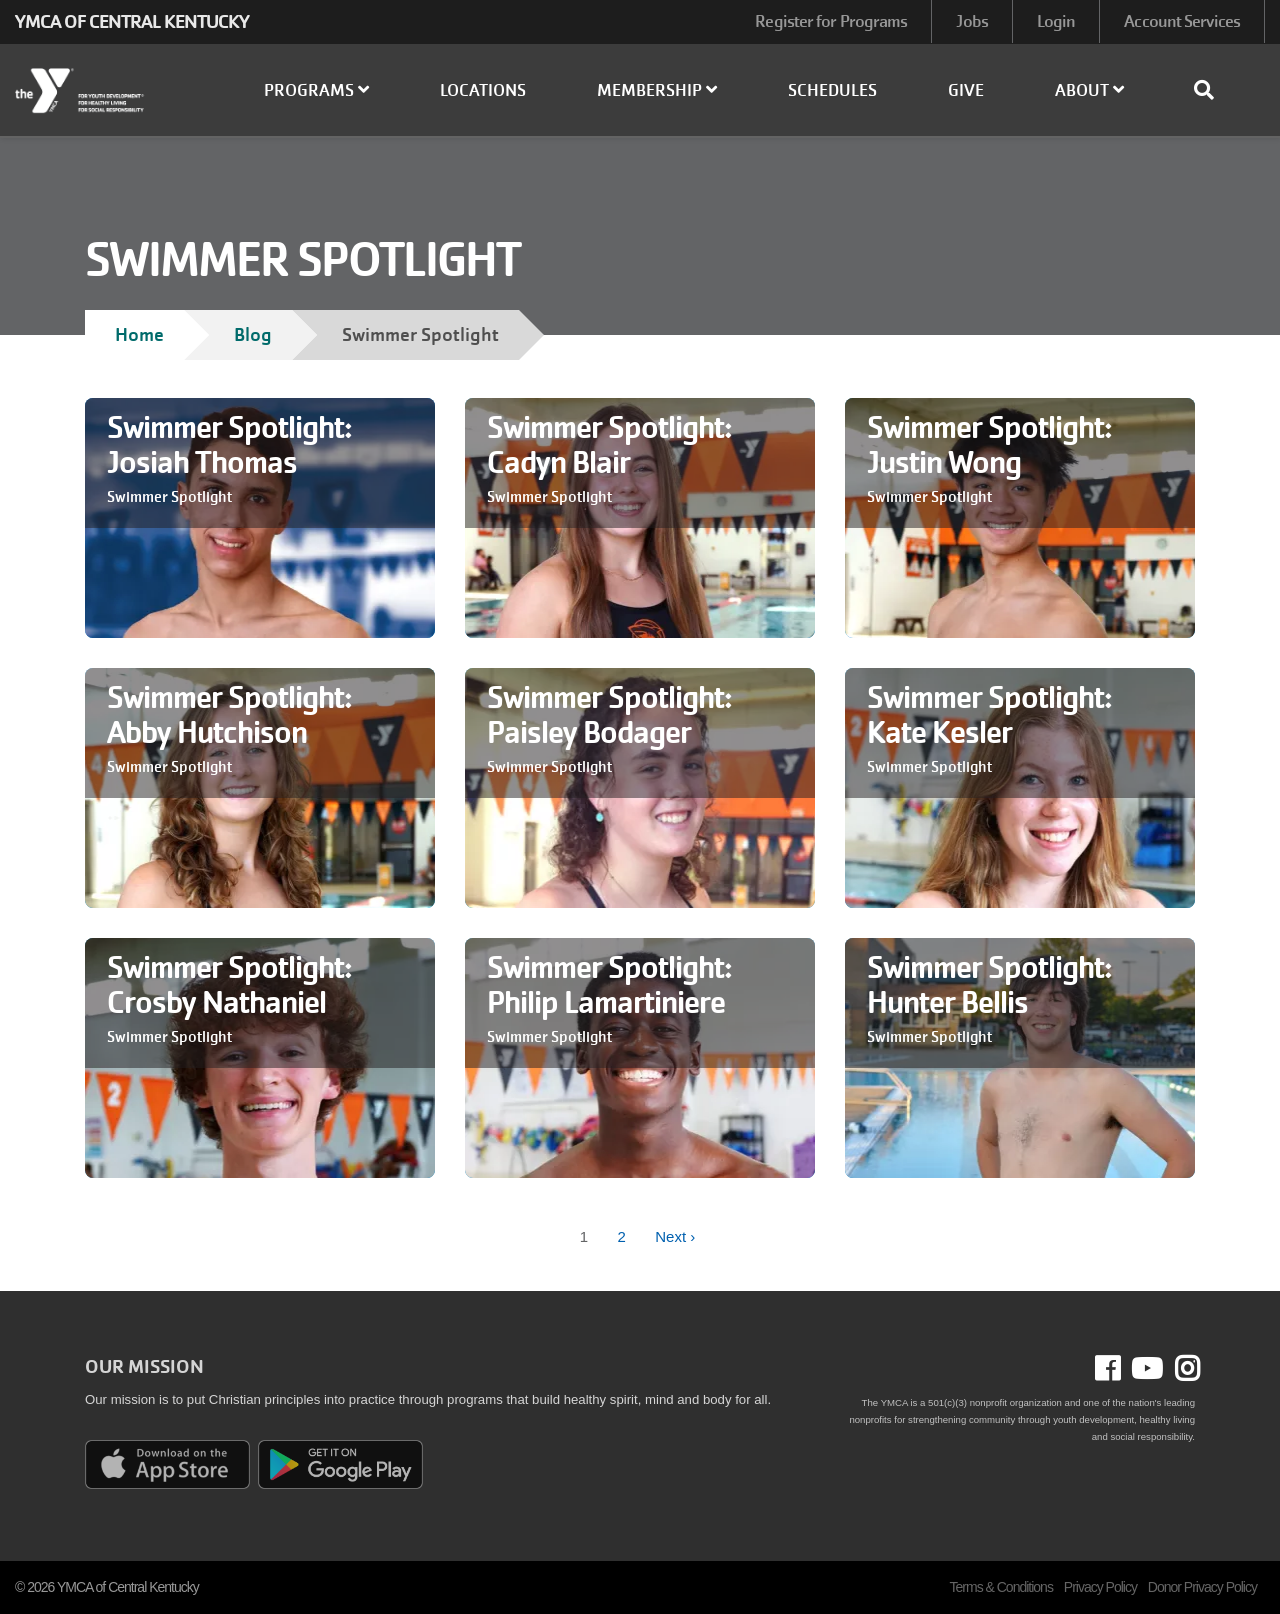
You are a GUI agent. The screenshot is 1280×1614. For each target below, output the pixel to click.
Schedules (832, 90)
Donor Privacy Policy (1202, 1587)
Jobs (971, 21)
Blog (253, 334)
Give (966, 90)
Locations (483, 90)
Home (139, 334)
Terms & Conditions (1001, 1587)
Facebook (1121, 1369)
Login (1056, 21)
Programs (316, 90)
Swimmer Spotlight (169, 497)
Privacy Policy (1100, 1587)
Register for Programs (831, 21)
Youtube (1145, 1369)
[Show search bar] (1212, 90)
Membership (657, 90)
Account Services (1182, 21)
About (1089, 90)
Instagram (1181, 1369)
